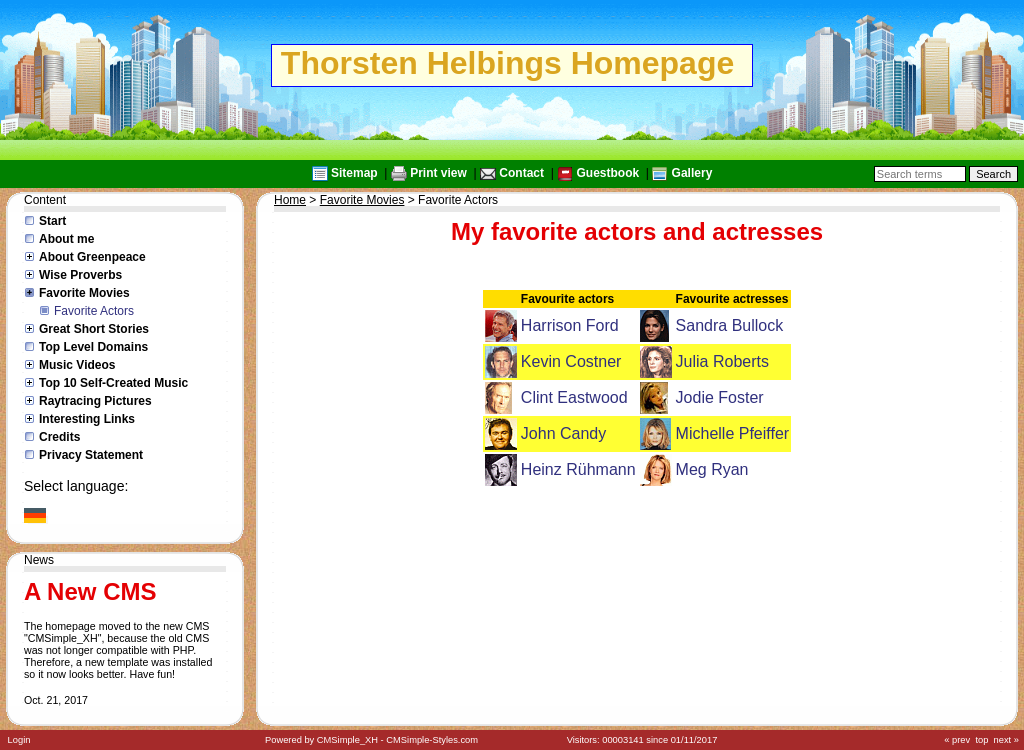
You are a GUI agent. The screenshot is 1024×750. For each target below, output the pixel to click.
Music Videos (77, 365)
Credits (59, 437)
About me (66, 239)
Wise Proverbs (80, 275)
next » (1006, 740)
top (981, 740)
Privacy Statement (91, 455)
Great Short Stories (94, 329)
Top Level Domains (93, 347)
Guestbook (607, 173)
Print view (438, 173)
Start (52, 221)
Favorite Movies (84, 293)
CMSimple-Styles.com (432, 740)
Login (19, 740)
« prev (957, 740)
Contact (521, 173)
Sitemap (354, 173)
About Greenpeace (92, 257)
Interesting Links (87, 419)
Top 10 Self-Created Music (113, 383)
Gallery (692, 173)
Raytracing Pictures (95, 401)
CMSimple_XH (347, 740)
